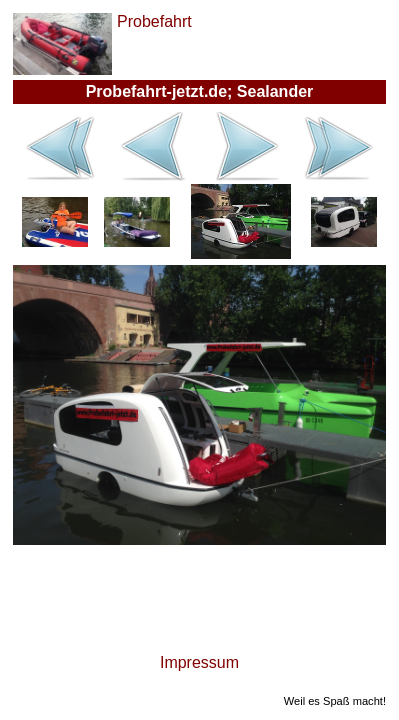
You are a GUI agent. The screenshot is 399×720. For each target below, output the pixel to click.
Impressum (199, 662)
